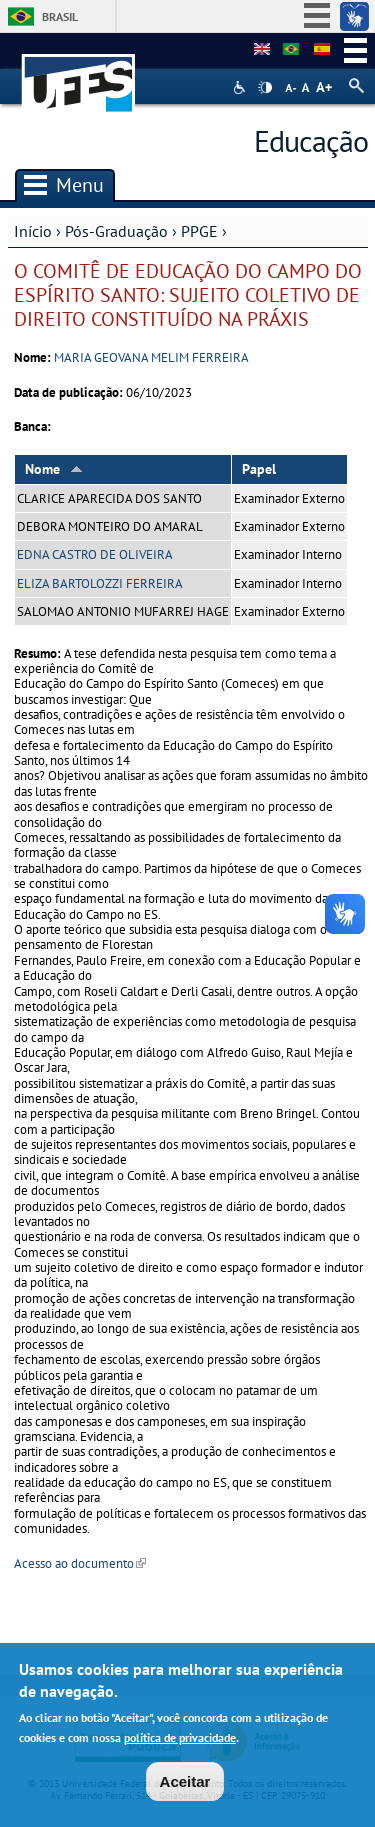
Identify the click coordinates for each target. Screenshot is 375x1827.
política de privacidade (180, 1737)
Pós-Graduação (116, 231)
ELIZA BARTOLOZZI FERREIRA (100, 583)
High (265, 88)
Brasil (60, 16)
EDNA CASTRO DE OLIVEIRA (95, 554)
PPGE (199, 231)
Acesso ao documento (80, 1563)
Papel (259, 469)
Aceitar (185, 1781)
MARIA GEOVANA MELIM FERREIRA (151, 357)
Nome (54, 469)
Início (33, 231)
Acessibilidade (241, 87)
